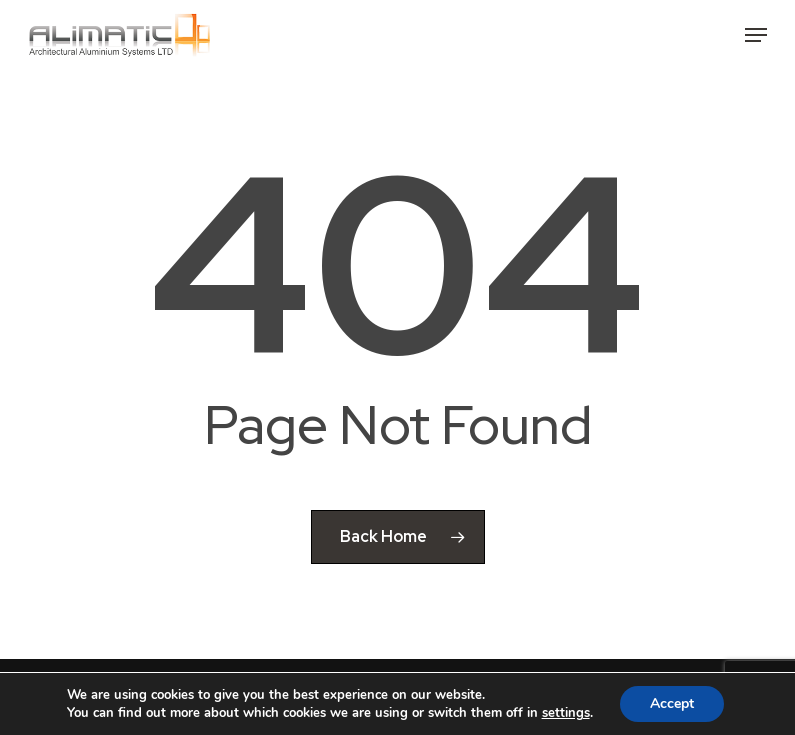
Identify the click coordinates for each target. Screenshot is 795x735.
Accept (672, 703)
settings (566, 713)
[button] (756, 35)
